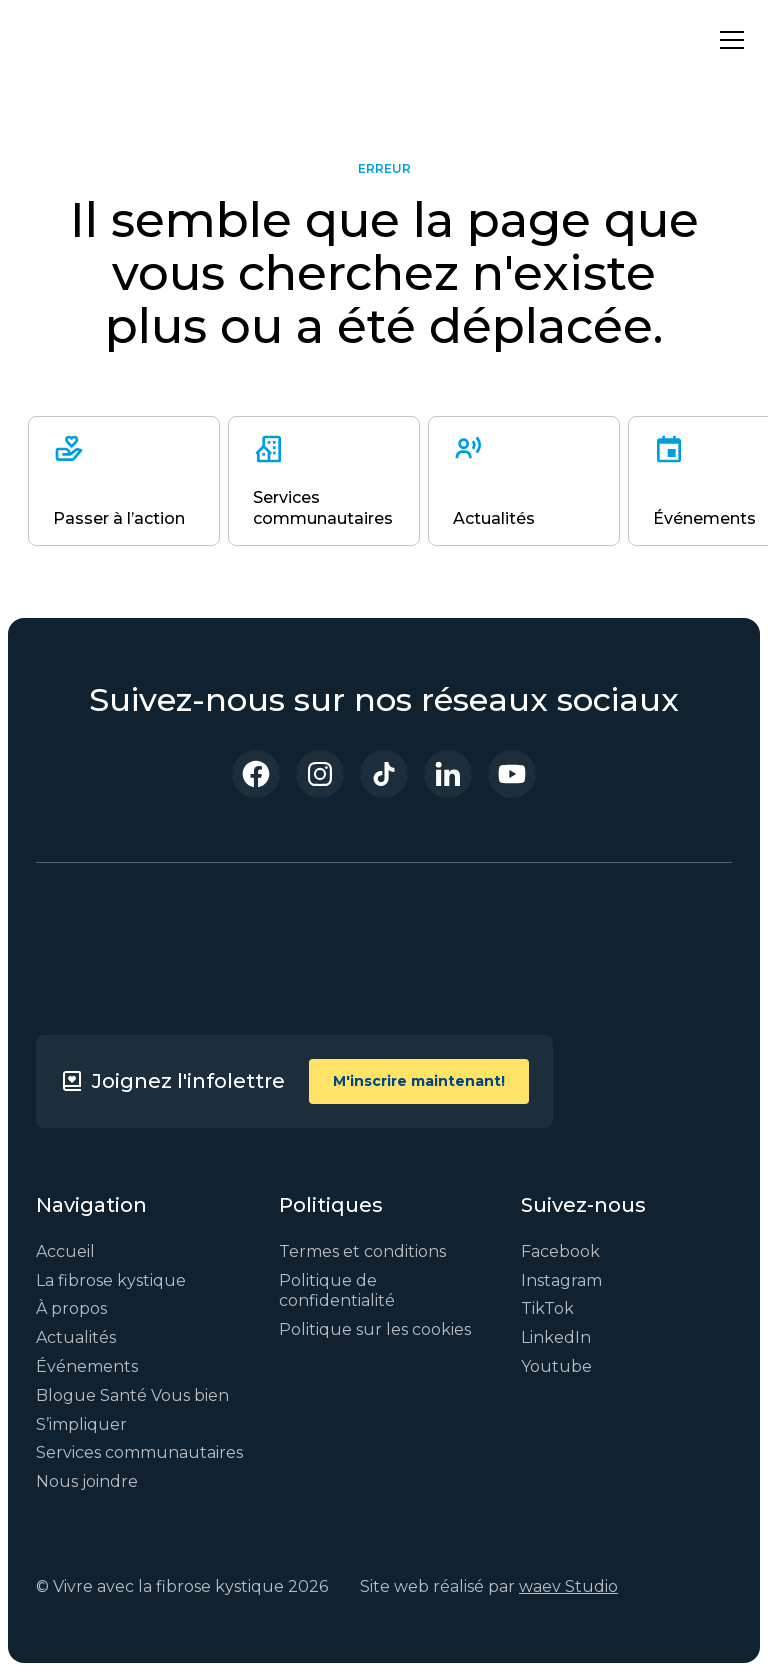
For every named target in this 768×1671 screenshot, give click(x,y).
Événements (87, 1366)
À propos (71, 1308)
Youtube (556, 1366)
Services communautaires (139, 1452)
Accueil (65, 1251)
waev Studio (568, 1586)
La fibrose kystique (111, 1280)
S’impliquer (81, 1424)
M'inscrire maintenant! (419, 1081)
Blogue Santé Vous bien (132, 1395)
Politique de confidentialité (337, 1291)
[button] (728, 40)
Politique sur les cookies (375, 1329)
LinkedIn (556, 1337)
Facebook (560, 1251)
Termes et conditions (362, 1251)
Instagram (561, 1280)
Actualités (76, 1337)
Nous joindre (87, 1481)
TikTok (547, 1308)
